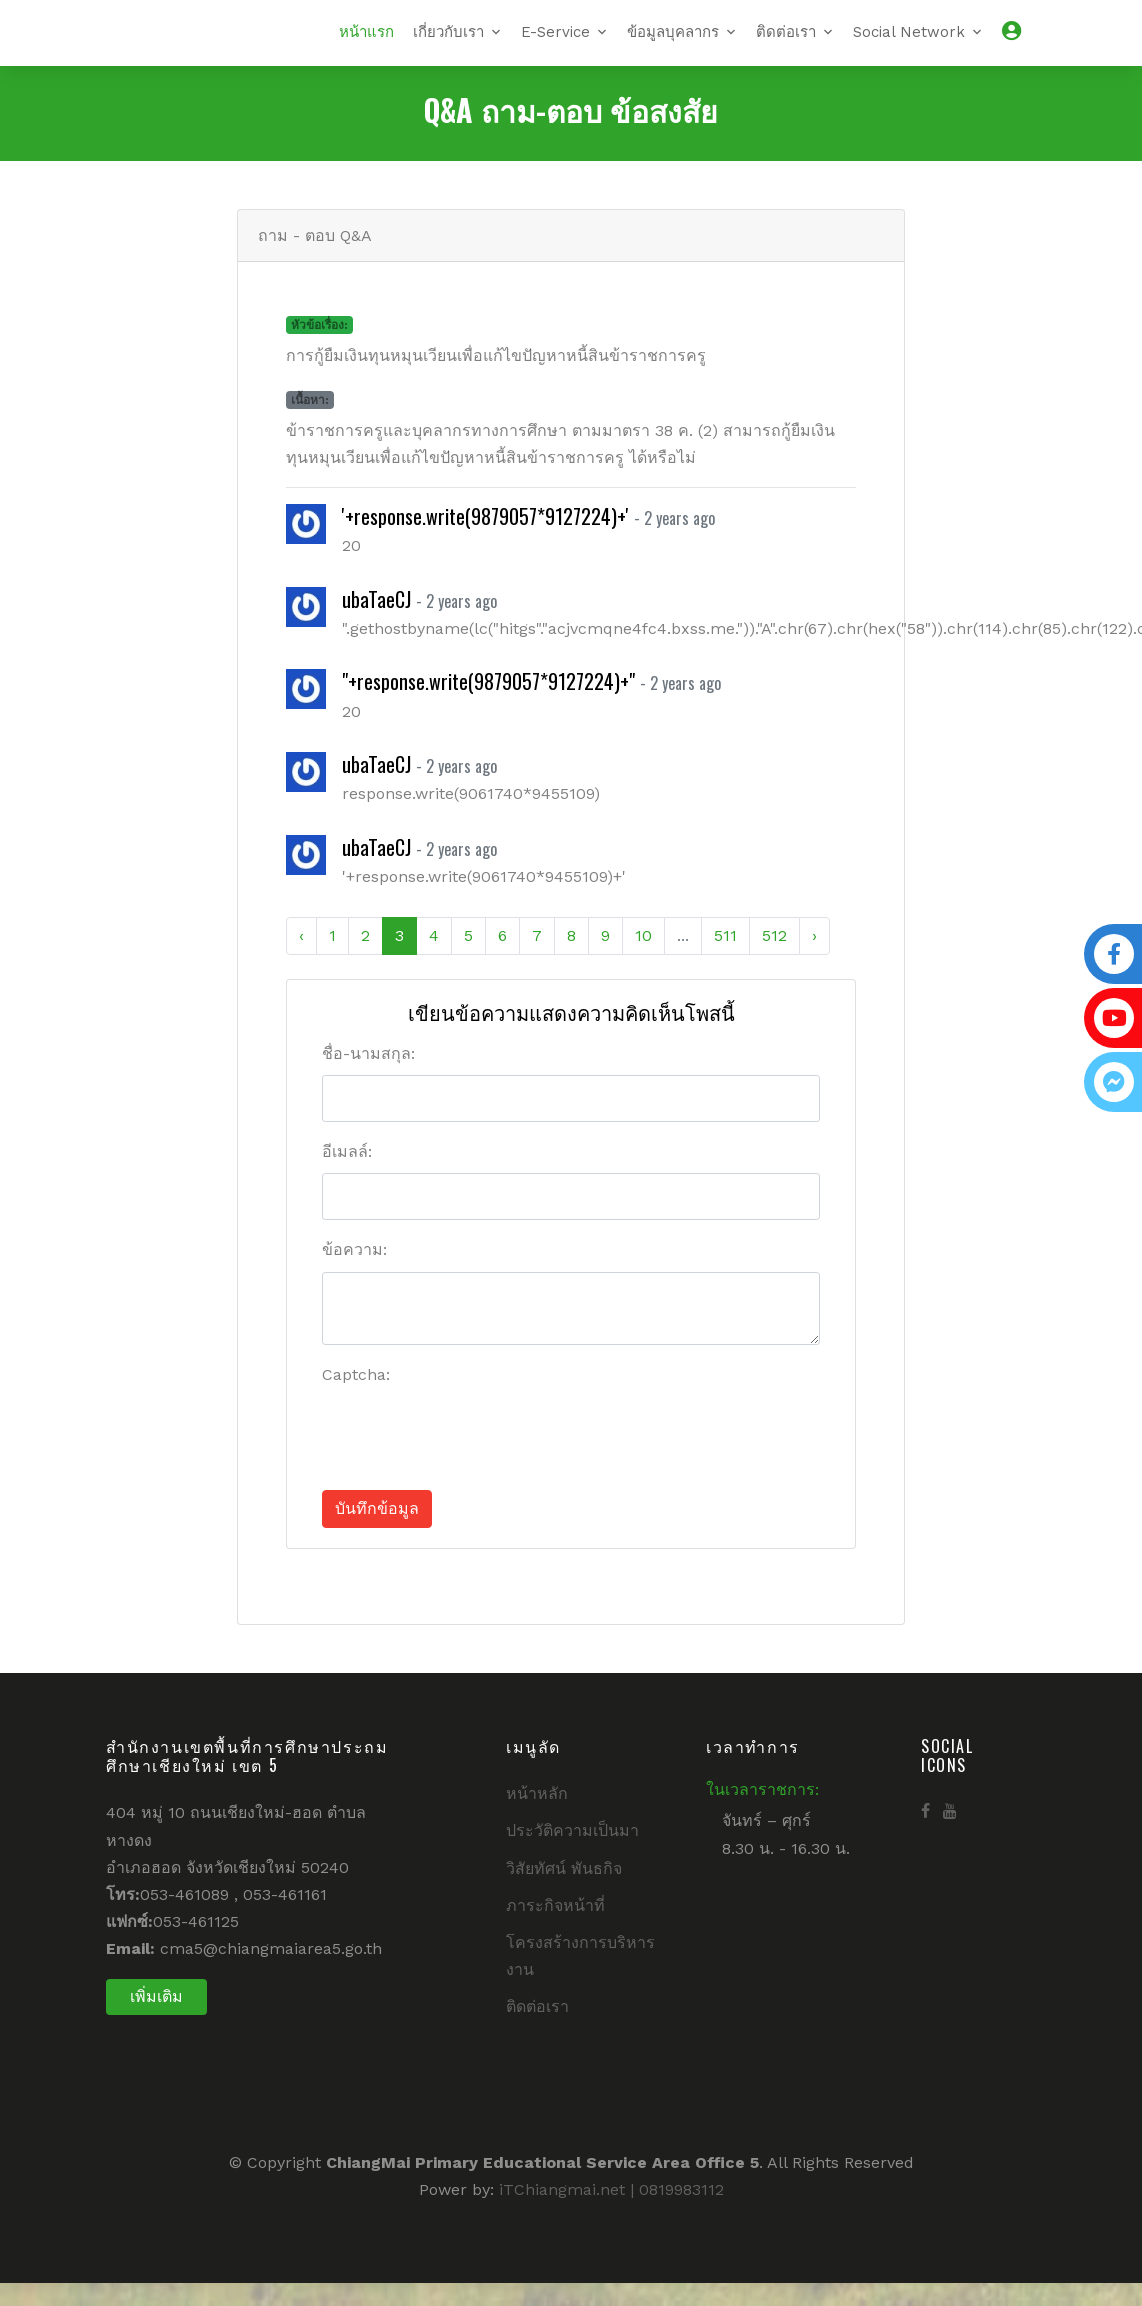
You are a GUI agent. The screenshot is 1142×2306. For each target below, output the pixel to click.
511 (725, 958)
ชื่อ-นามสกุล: (368, 1076)
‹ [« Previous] (301, 958)
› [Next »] (814, 958)
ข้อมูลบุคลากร (673, 43)
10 (643, 958)
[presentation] (474, 1458)
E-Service (555, 43)
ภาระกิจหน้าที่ (555, 1928)
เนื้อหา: (310, 423)
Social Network (909, 43)
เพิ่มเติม (156, 2018)
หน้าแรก (366, 43)
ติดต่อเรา (786, 43)
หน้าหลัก (537, 1816)
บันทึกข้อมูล (377, 1531)
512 (774, 958)
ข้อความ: (354, 1272)
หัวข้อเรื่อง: (319, 348)
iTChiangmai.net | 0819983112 (611, 2212)
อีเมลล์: (347, 1174)
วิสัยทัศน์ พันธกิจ (564, 1890)
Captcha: (356, 1396)
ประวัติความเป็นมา (572, 1853)
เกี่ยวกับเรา (448, 43)
